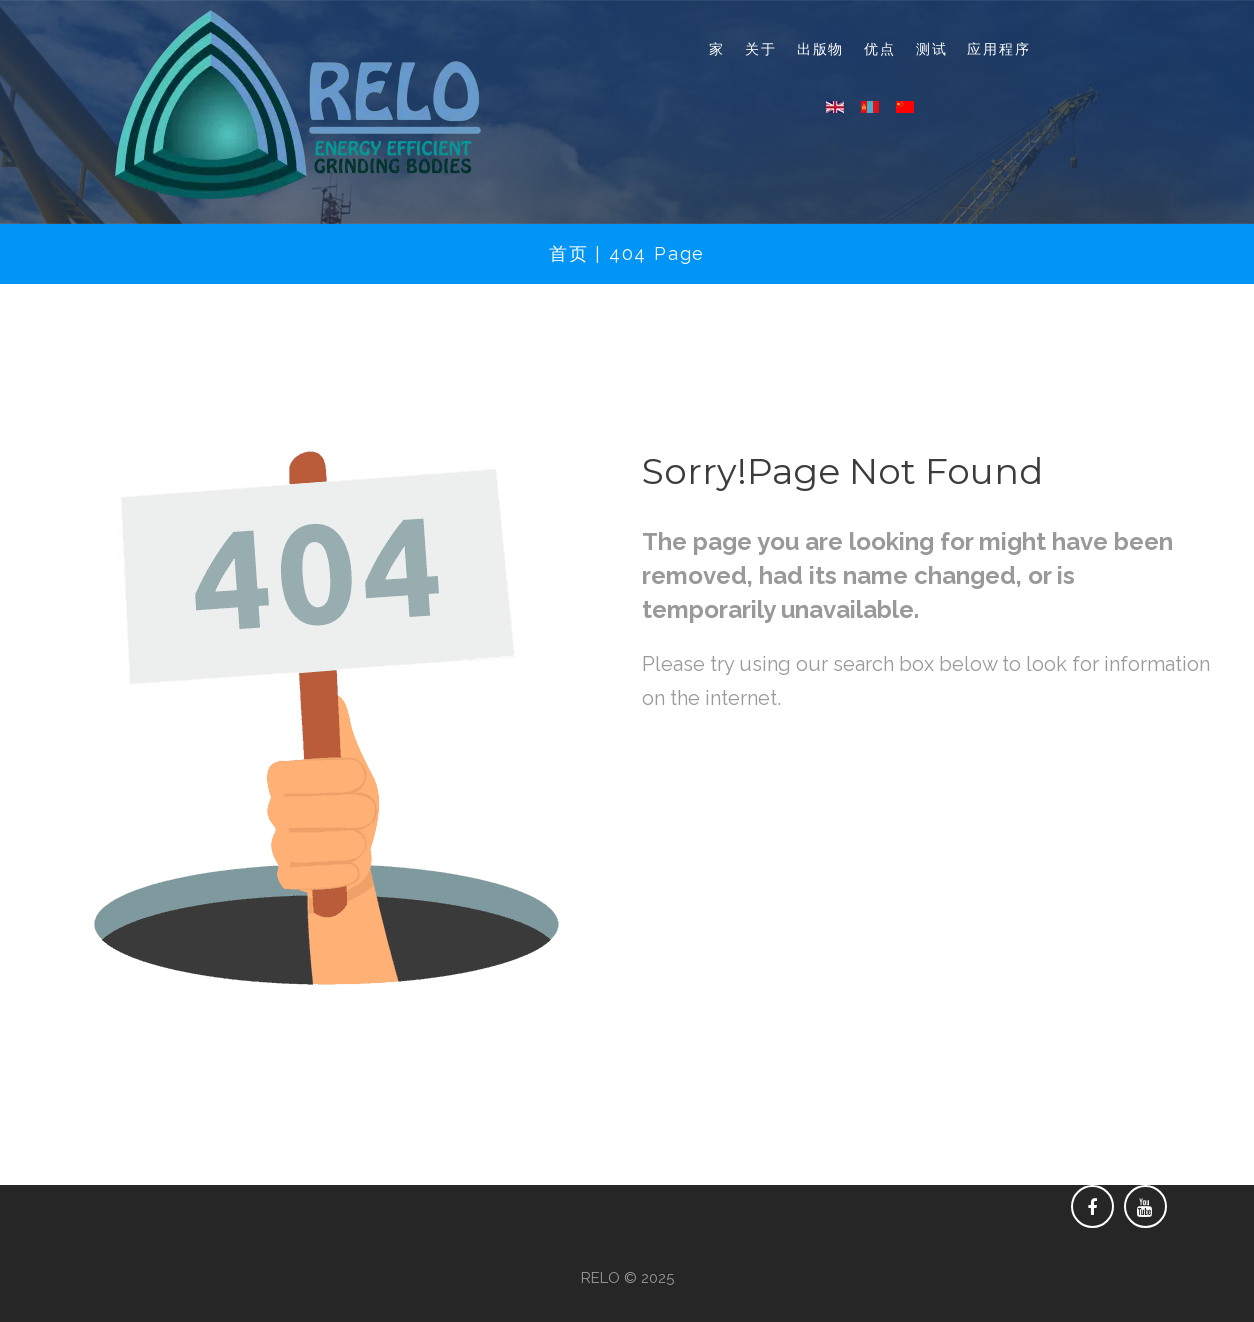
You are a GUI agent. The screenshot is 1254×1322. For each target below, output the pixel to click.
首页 (569, 253)
